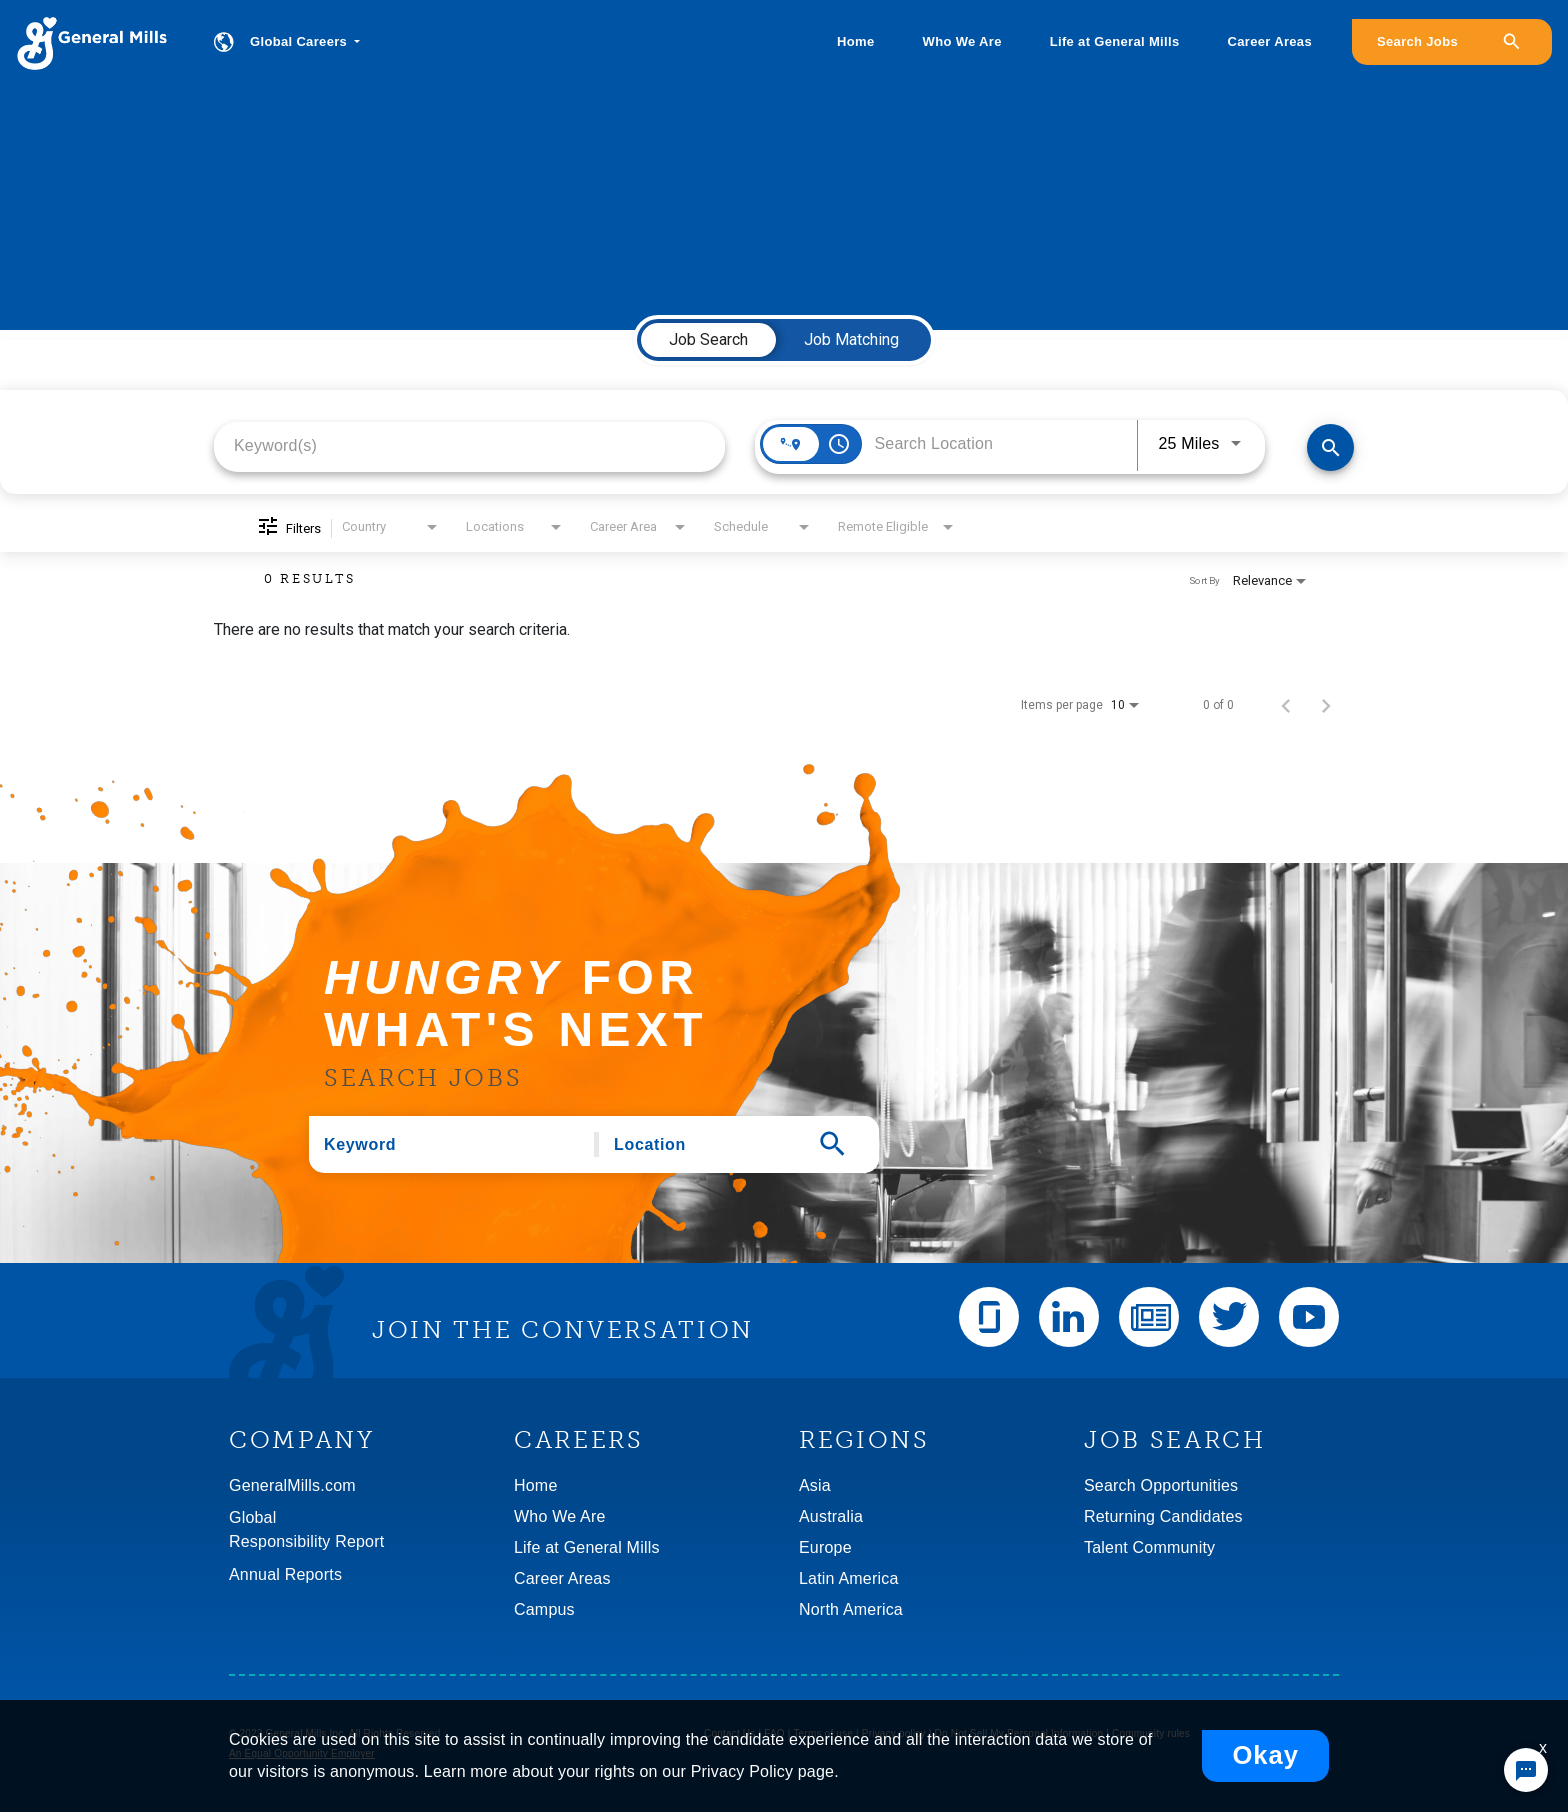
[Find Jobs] (1330, 447)
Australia (831, 1516)
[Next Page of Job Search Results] (1326, 705)
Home (855, 41)
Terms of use (823, 1733)
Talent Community (1149, 1547)
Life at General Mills (1115, 41)
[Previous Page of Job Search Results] (1286, 705)
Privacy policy (894, 1733)
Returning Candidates (1163, 1516)
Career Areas (1270, 41)
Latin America (849, 1578)
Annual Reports (285, 1574)
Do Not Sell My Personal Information (1019, 1733)
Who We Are (962, 41)
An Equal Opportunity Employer (302, 1753)
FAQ (774, 1733)
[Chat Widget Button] (1526, 1770)
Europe (825, 1547)
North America (851, 1609)
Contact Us (729, 1733)
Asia (815, 1485)
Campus (544, 1609)
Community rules (1151, 1733)
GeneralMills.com (292, 1485)
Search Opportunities (1161, 1485)
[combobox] (469, 445)
